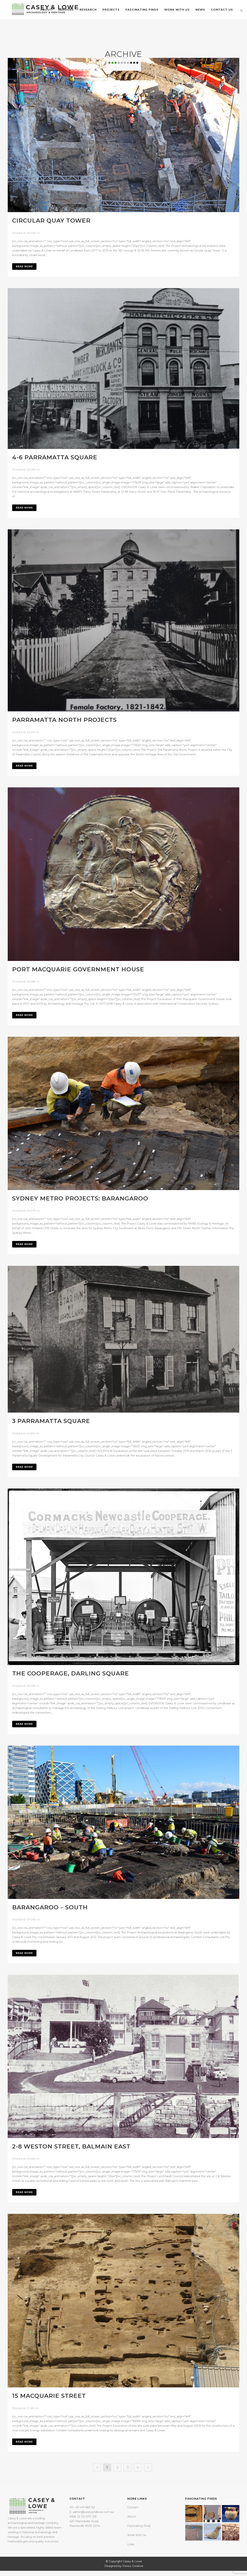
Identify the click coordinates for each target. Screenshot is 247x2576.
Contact (132, 2507)
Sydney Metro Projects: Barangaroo (80, 1198)
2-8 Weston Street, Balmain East (71, 2146)
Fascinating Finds (139, 2526)
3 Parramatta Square (51, 1421)
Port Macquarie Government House (78, 969)
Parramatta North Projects (64, 719)
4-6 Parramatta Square (54, 457)
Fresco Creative (132, 2566)
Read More (24, 266)
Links (130, 2544)
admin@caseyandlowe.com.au (93, 2512)
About (131, 2516)
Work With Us (136, 2535)
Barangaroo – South (50, 1907)
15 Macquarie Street (49, 2395)
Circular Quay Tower (51, 220)
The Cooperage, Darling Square (70, 1673)
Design (109, 2566)
